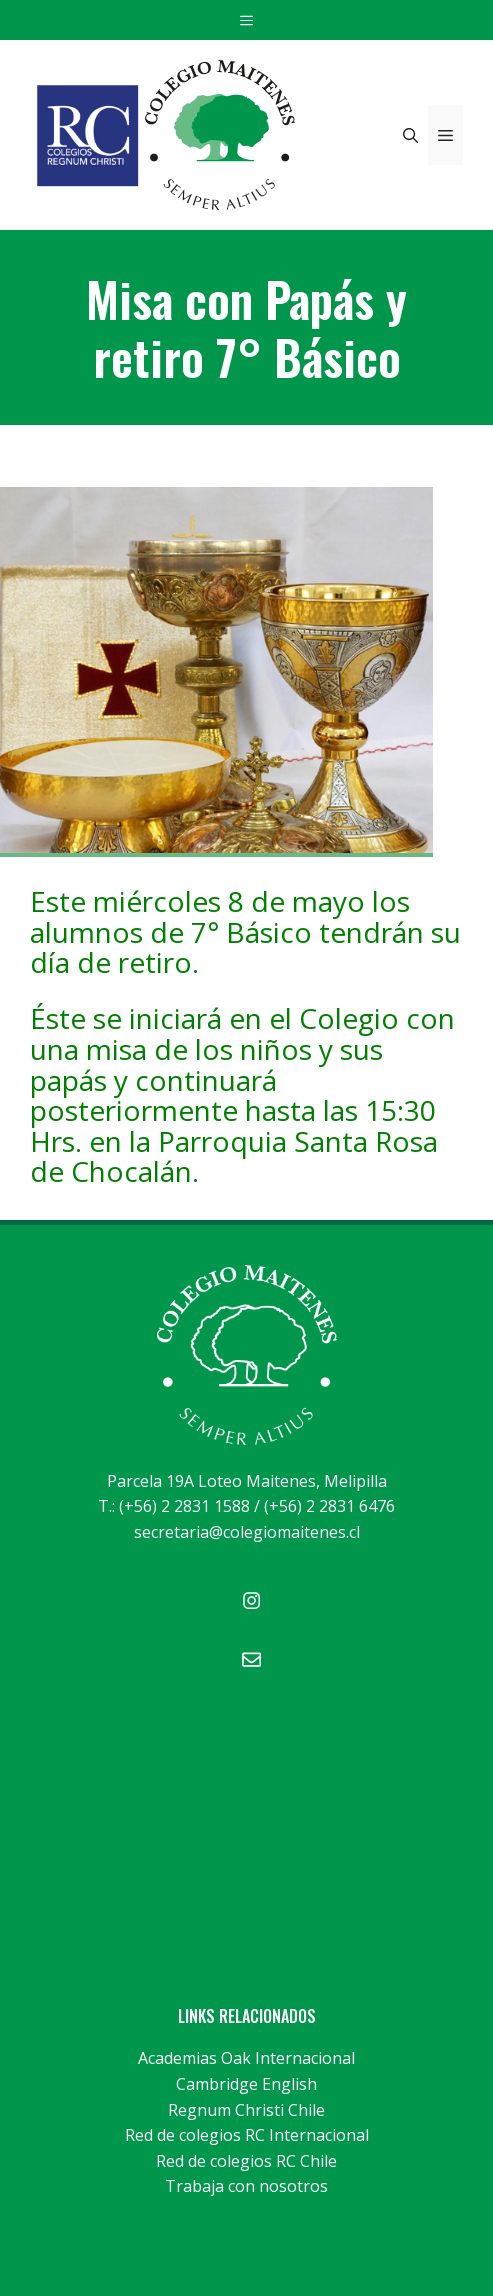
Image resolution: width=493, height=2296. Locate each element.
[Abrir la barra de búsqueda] (410, 135)
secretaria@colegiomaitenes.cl (247, 1532)
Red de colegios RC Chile (246, 2161)
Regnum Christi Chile (246, 2110)
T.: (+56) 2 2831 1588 (174, 1506)
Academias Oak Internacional (246, 2058)
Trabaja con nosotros (246, 2186)
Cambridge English (246, 2084)
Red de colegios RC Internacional (247, 2135)
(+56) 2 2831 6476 (329, 1506)
